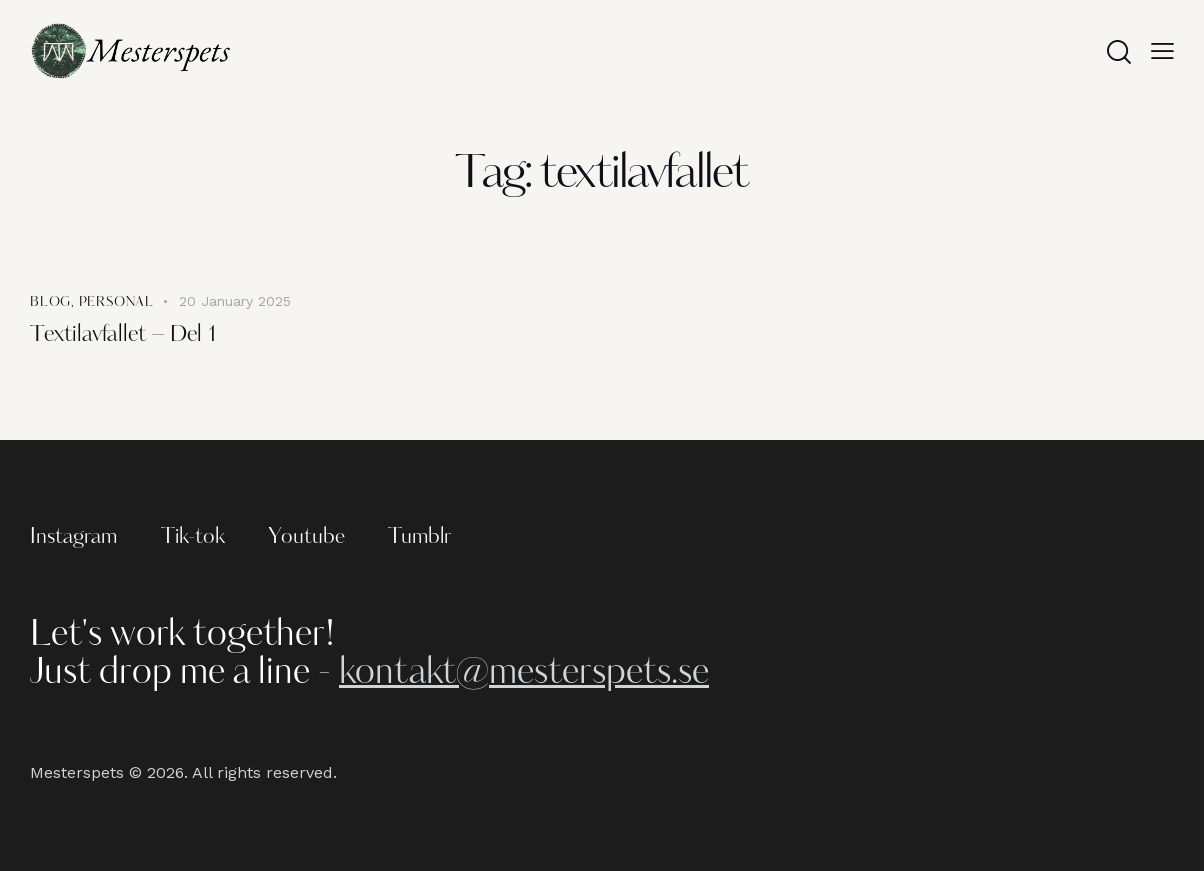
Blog (50, 302)
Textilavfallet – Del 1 (124, 335)
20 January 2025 (235, 301)
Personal (116, 302)
